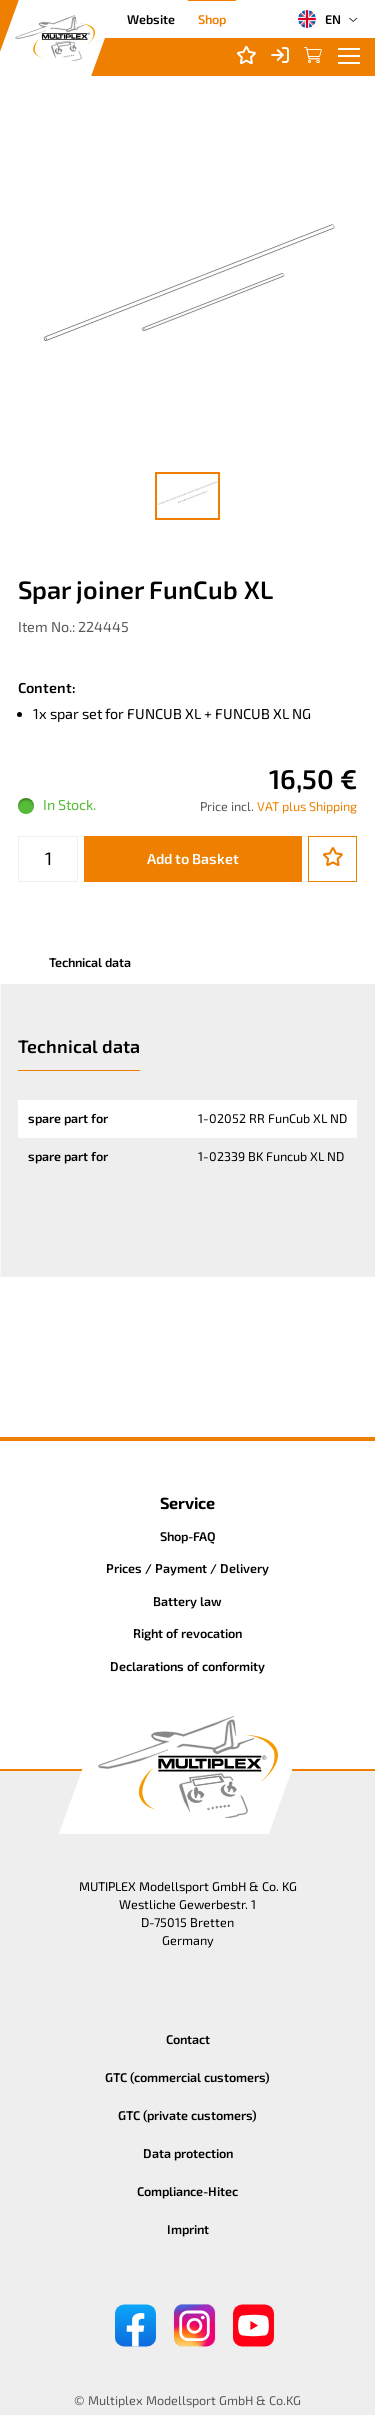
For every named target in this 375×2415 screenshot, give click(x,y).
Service (187, 1502)
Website (151, 19)
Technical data (90, 962)
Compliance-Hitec (187, 2191)
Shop (212, 19)
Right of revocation (187, 1633)
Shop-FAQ (188, 1536)
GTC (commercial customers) (187, 2077)
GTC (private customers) (187, 2115)
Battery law (187, 1601)
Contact (188, 2039)
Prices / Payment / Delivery (187, 1568)
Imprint (188, 2229)
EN (319, 19)
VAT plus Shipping (307, 806)
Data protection (188, 2153)
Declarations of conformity (187, 1666)
